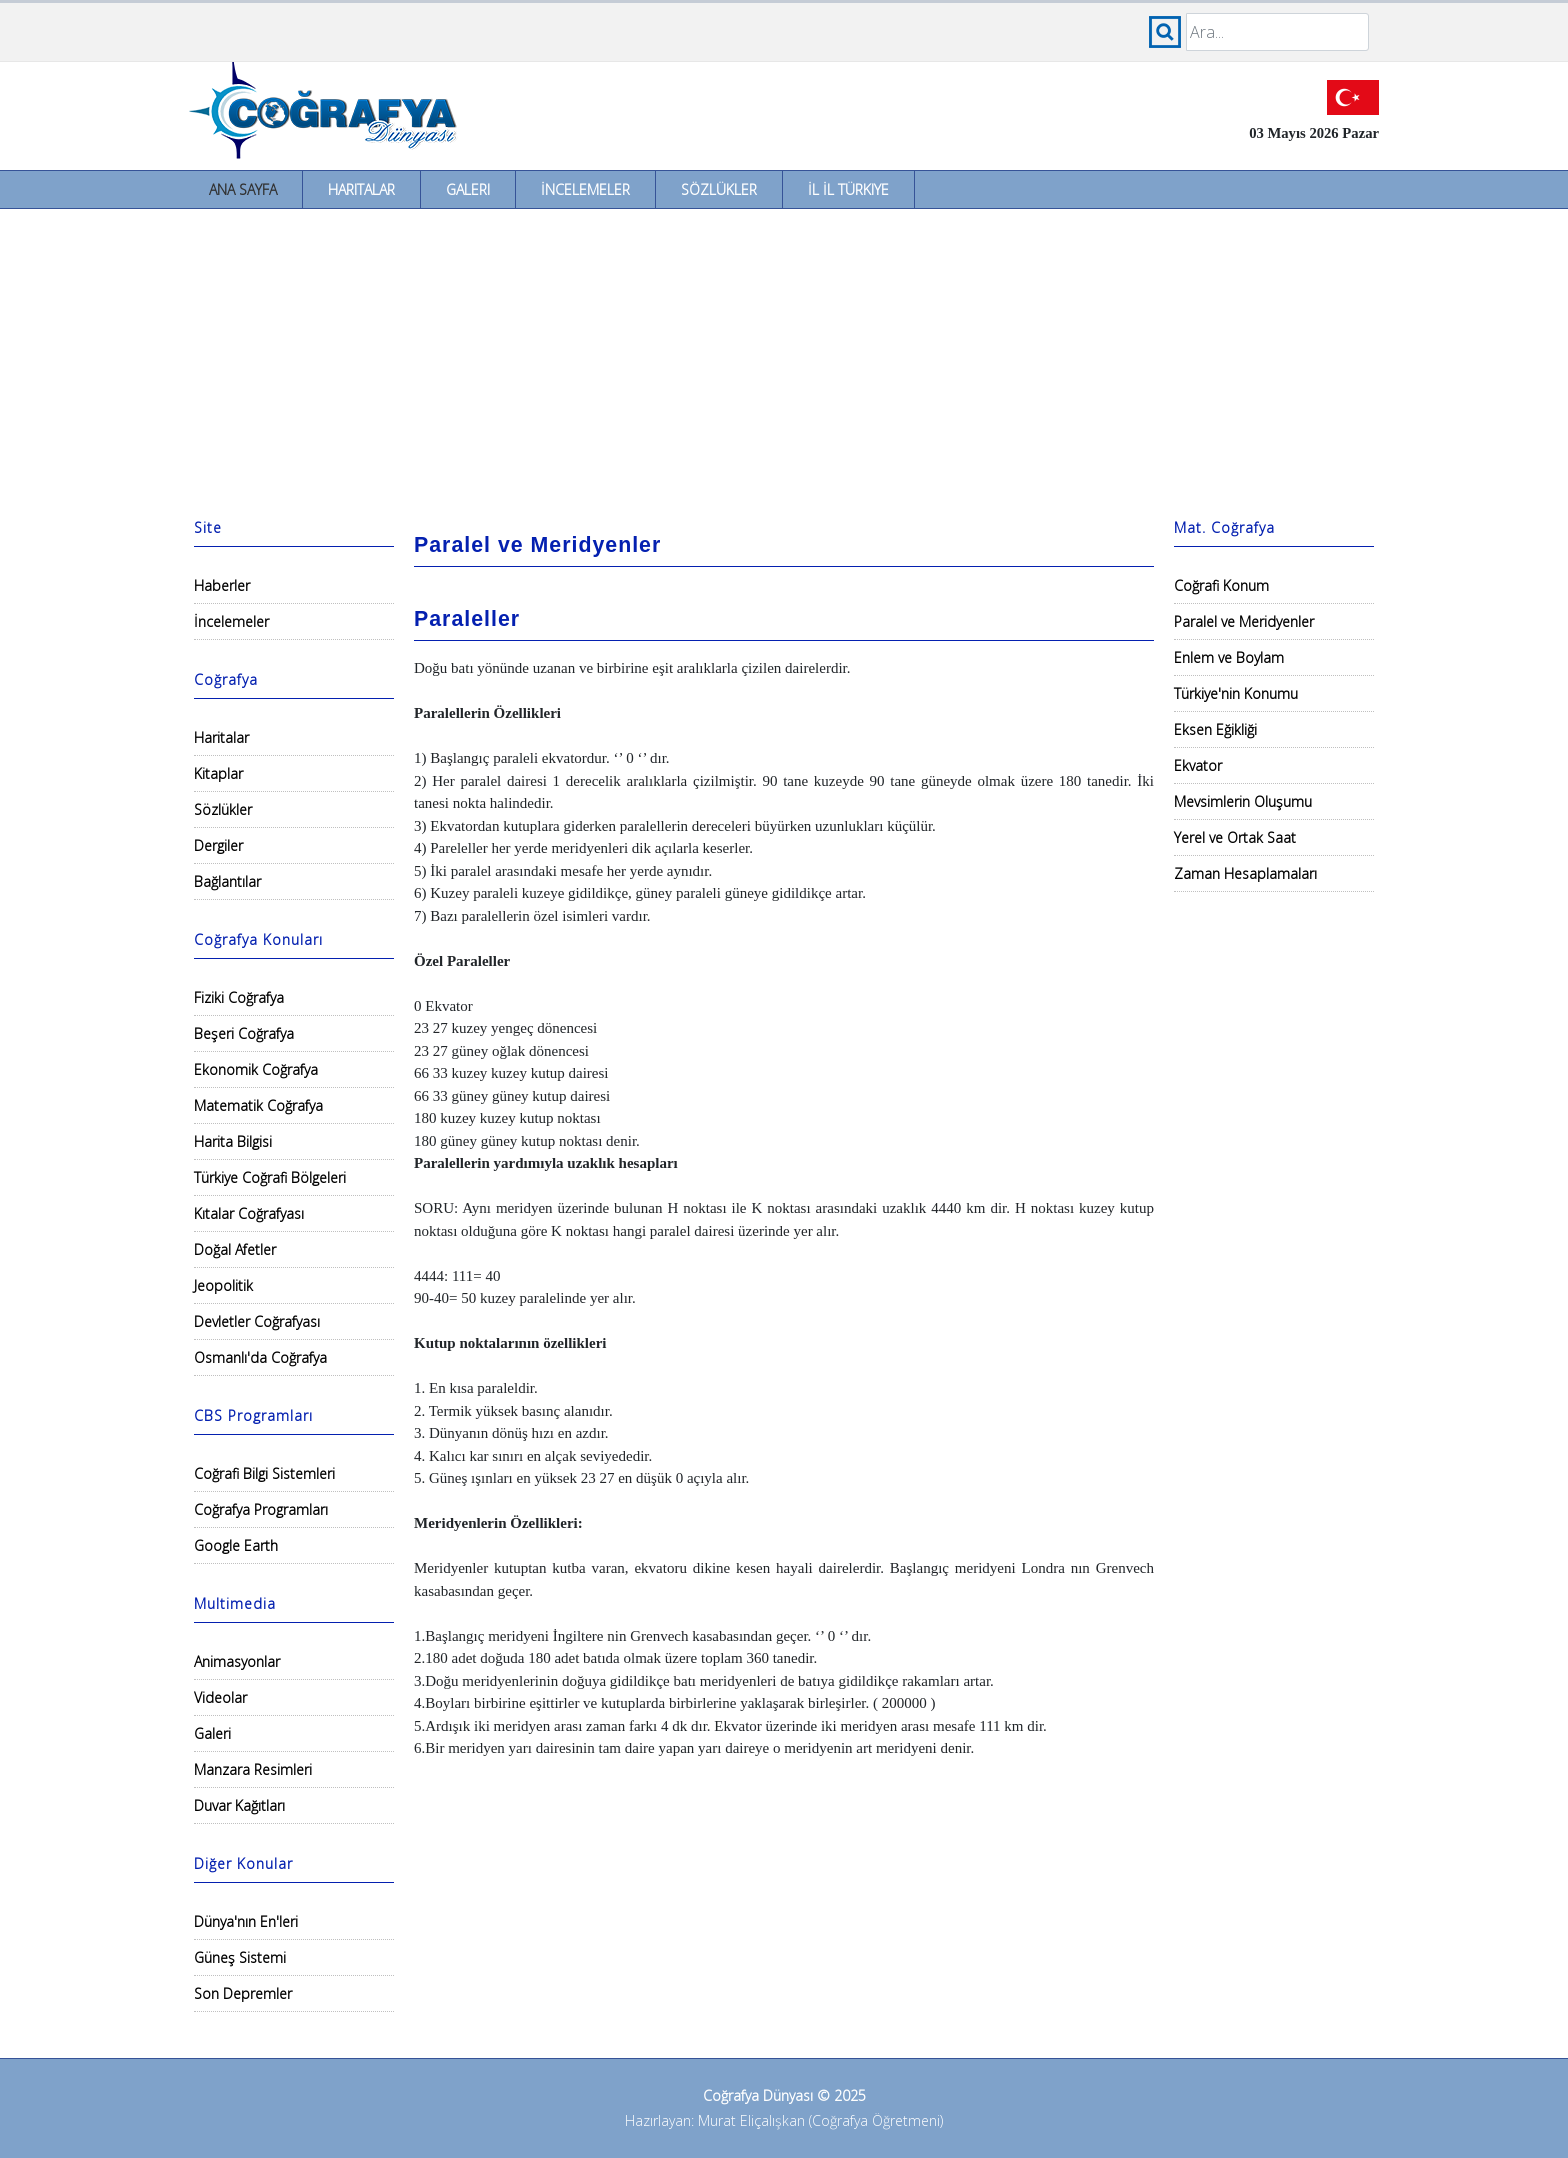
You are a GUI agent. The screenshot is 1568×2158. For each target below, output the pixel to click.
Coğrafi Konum (1221, 585)
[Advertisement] (784, 359)
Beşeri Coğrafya (244, 1033)
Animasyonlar (237, 1661)
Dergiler (218, 845)
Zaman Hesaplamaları (1245, 873)
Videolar (220, 1697)
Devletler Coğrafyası (257, 1321)
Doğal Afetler (235, 1249)
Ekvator (1198, 765)
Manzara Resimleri (253, 1769)
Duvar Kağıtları (239, 1805)
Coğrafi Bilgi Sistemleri (264, 1473)
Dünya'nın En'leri (246, 1921)
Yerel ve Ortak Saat (1235, 837)
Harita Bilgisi (233, 1141)
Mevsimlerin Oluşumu (1243, 801)
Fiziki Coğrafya (239, 997)
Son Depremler (243, 1993)
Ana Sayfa (243, 189)
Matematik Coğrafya (258, 1105)
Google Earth (236, 1545)
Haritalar (361, 189)
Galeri (468, 189)
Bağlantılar (227, 881)
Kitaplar (218, 773)
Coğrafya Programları (261, 1509)
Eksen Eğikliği (1215, 729)
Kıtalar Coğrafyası (249, 1213)
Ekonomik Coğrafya (256, 1069)
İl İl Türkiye (848, 189)
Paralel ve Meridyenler (1244, 621)
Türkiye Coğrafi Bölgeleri (270, 1177)
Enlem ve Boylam (1229, 657)
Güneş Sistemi (240, 1957)
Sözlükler (719, 189)
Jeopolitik (223, 1285)
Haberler (222, 585)
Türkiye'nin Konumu (1236, 693)
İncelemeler (585, 189)
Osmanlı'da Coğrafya (260, 1357)
